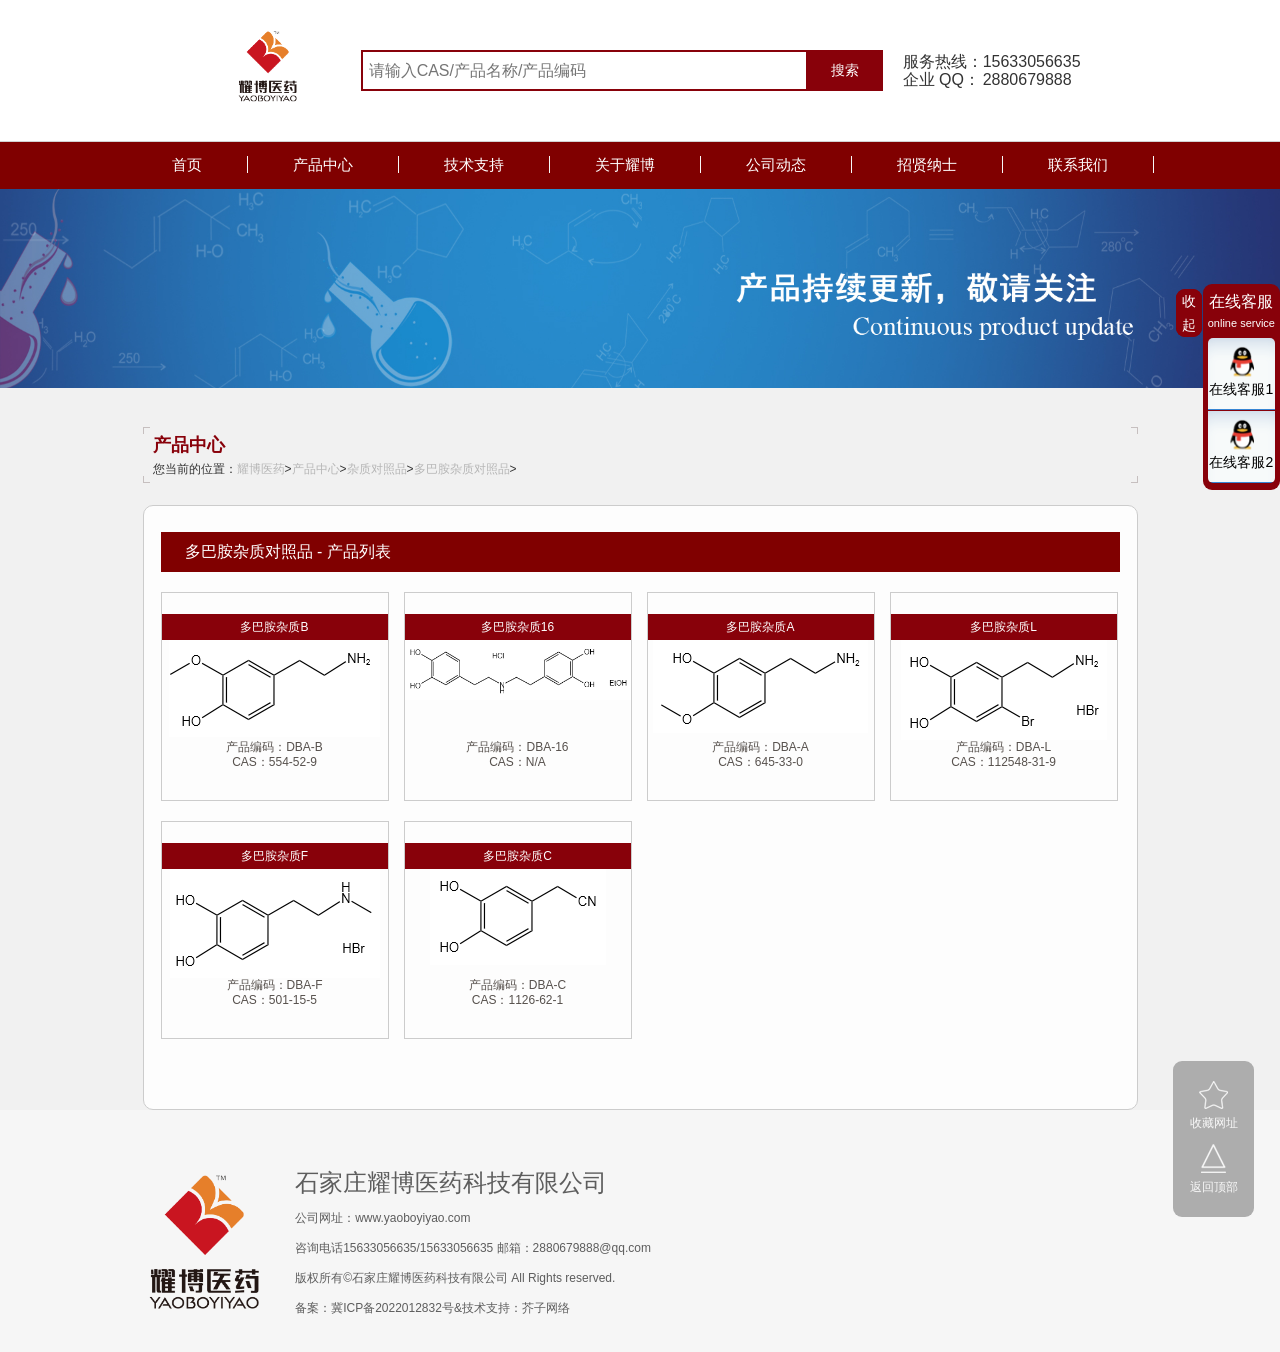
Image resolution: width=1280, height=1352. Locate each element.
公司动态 (776, 164)
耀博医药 (261, 469)
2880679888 (1027, 79)
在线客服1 (1241, 389)
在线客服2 (1241, 462)
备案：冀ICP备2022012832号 (374, 1308)
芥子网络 (546, 1308)
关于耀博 (625, 164)
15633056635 (1032, 61)
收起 (1189, 313)
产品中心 (323, 164)
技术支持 (474, 164)
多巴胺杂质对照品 (462, 469)
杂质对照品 (377, 469)
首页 (187, 164)
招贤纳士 (927, 164)
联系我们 (1078, 164)
